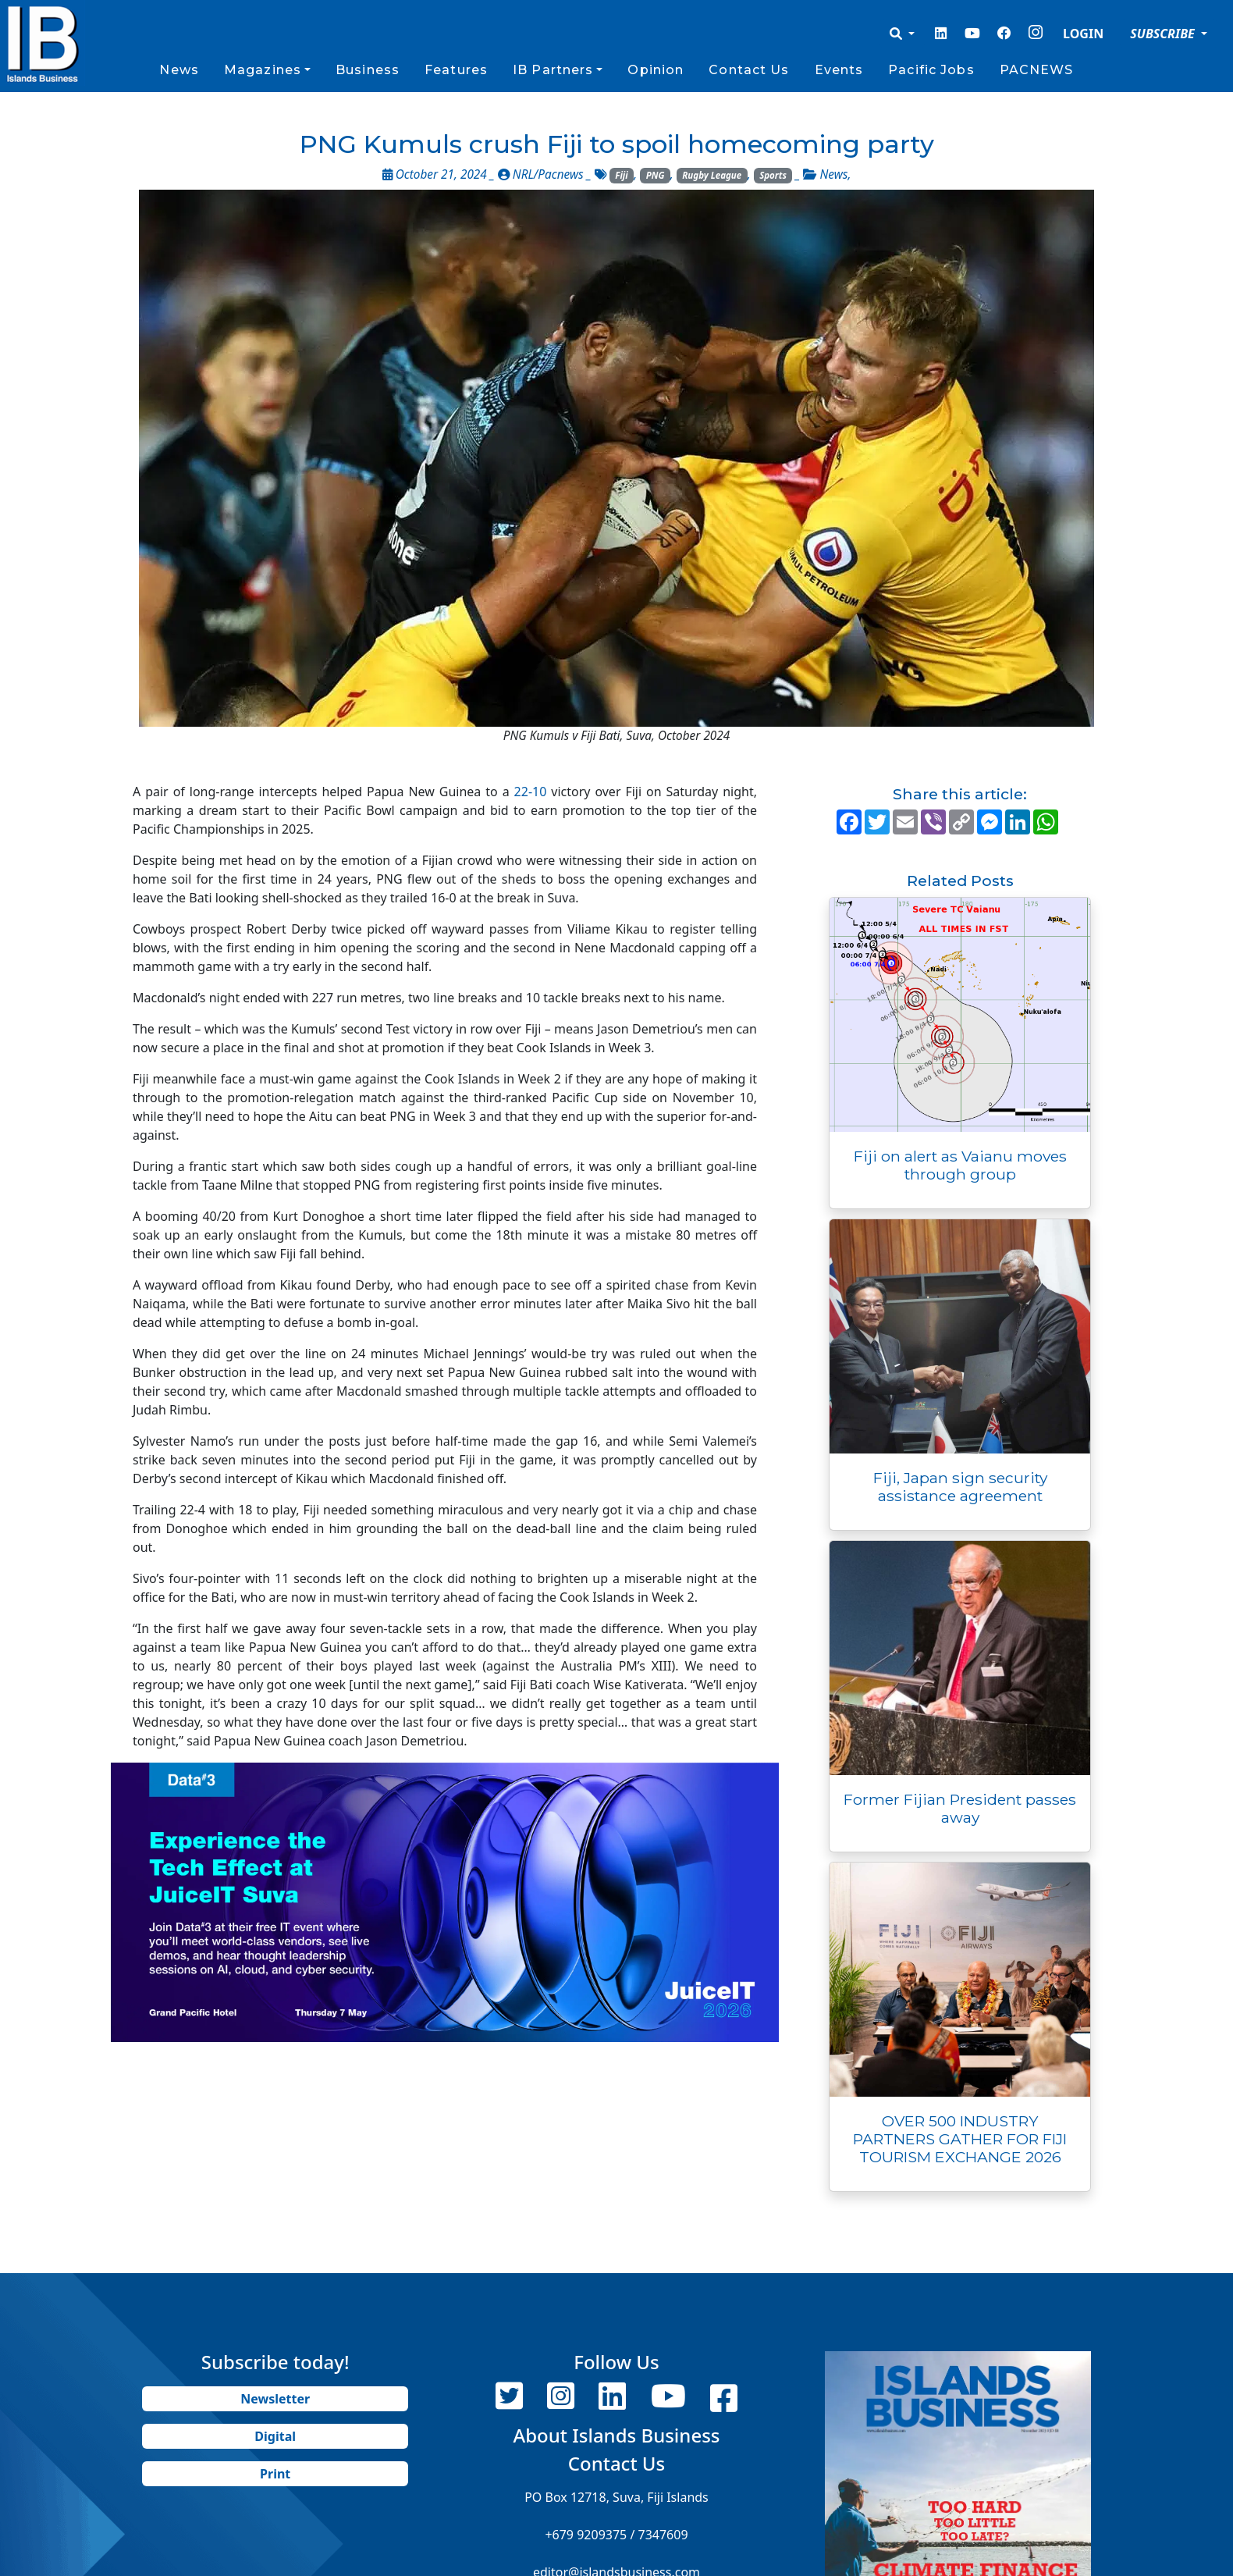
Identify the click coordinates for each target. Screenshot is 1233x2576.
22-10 (530, 791)
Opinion (655, 69)
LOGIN (1083, 33)
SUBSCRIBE (1164, 33)
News (178, 69)
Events (839, 69)
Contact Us (749, 69)
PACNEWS (1037, 69)
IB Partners (553, 69)
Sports (773, 175)
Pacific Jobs (931, 69)
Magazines (262, 69)
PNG (655, 175)
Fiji (621, 175)
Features (456, 69)
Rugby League (711, 175)
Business (368, 69)
